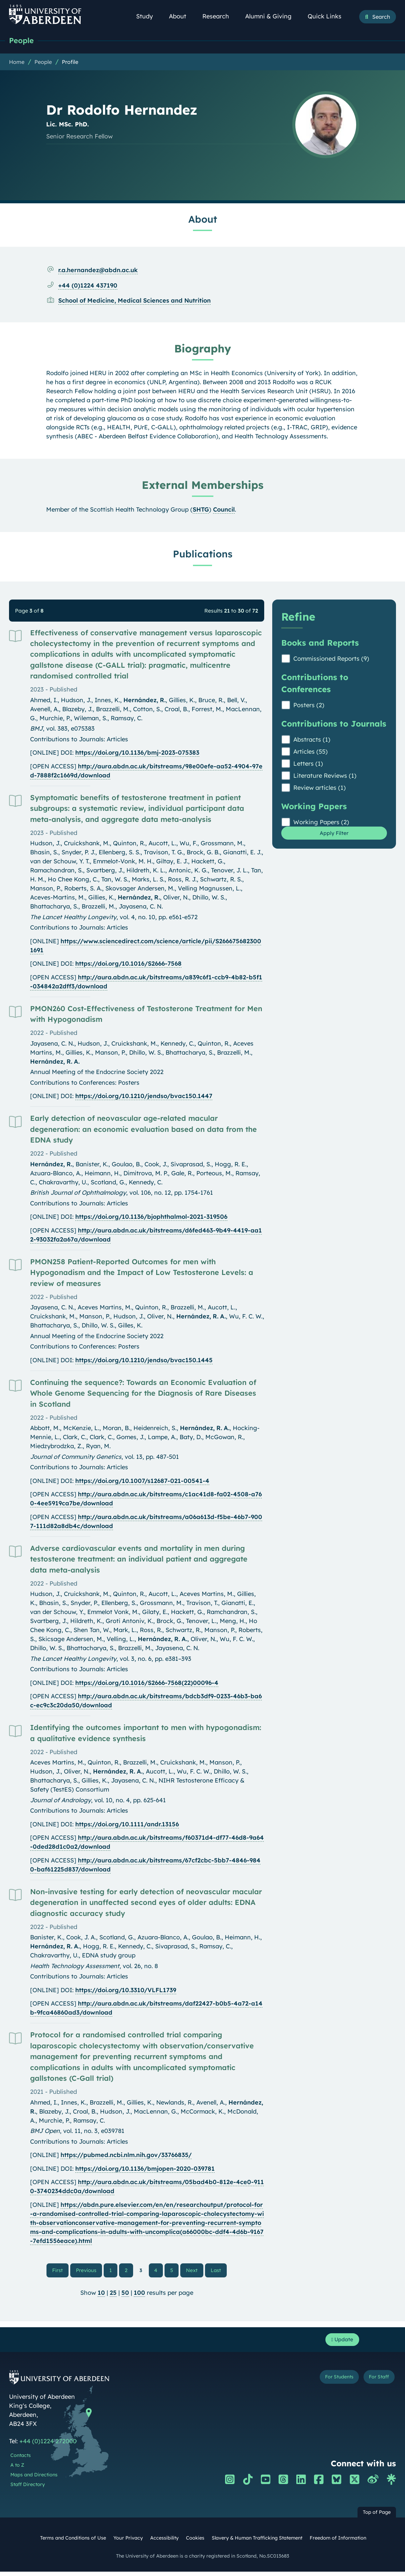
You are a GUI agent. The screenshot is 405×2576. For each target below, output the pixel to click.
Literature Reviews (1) (325, 777)
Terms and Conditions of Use (73, 2542)
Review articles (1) (319, 789)
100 (139, 2295)
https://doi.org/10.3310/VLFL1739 (125, 1991)
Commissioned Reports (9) (331, 660)
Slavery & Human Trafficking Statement (257, 2542)
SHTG (201, 511)
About (181, 16)
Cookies (195, 2542)
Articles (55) (310, 753)
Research (219, 16)
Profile (70, 63)
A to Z (17, 2469)
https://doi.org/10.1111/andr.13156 (127, 1825)
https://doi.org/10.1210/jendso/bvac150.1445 (144, 1361)
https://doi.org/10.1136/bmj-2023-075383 (137, 754)
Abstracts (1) (311, 741)
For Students (325, 2383)
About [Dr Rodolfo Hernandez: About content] (202, 220)
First (63, 2271)
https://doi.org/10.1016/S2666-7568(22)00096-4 (146, 1684)
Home (16, 63)
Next (194, 2271)
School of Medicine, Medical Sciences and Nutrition (134, 302)
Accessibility (164, 2542)
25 (113, 2295)
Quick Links (328, 16)
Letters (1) (308, 765)
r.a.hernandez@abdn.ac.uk (98, 271)
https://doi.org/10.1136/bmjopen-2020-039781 (145, 2170)
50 (125, 2295)
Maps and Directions (34, 2479)
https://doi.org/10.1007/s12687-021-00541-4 (142, 1482)
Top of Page (377, 2517)
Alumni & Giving (272, 16)
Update (339, 2343)
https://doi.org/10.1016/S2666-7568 (128, 965)
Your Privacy (128, 2542)
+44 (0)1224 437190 (87, 287)
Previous (90, 2271)
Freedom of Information (338, 2542)
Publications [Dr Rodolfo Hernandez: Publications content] (202, 555)
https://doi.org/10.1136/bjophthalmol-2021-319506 (151, 1218)
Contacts (20, 2460)
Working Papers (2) (321, 823)
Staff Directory (27, 2489)
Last (216, 2271)
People (23, 41)
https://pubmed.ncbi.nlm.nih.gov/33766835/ (126, 2156)
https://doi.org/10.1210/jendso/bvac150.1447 (143, 1097)
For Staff (375, 2383)
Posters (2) (308, 706)
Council (224, 511)
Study (148, 16)
